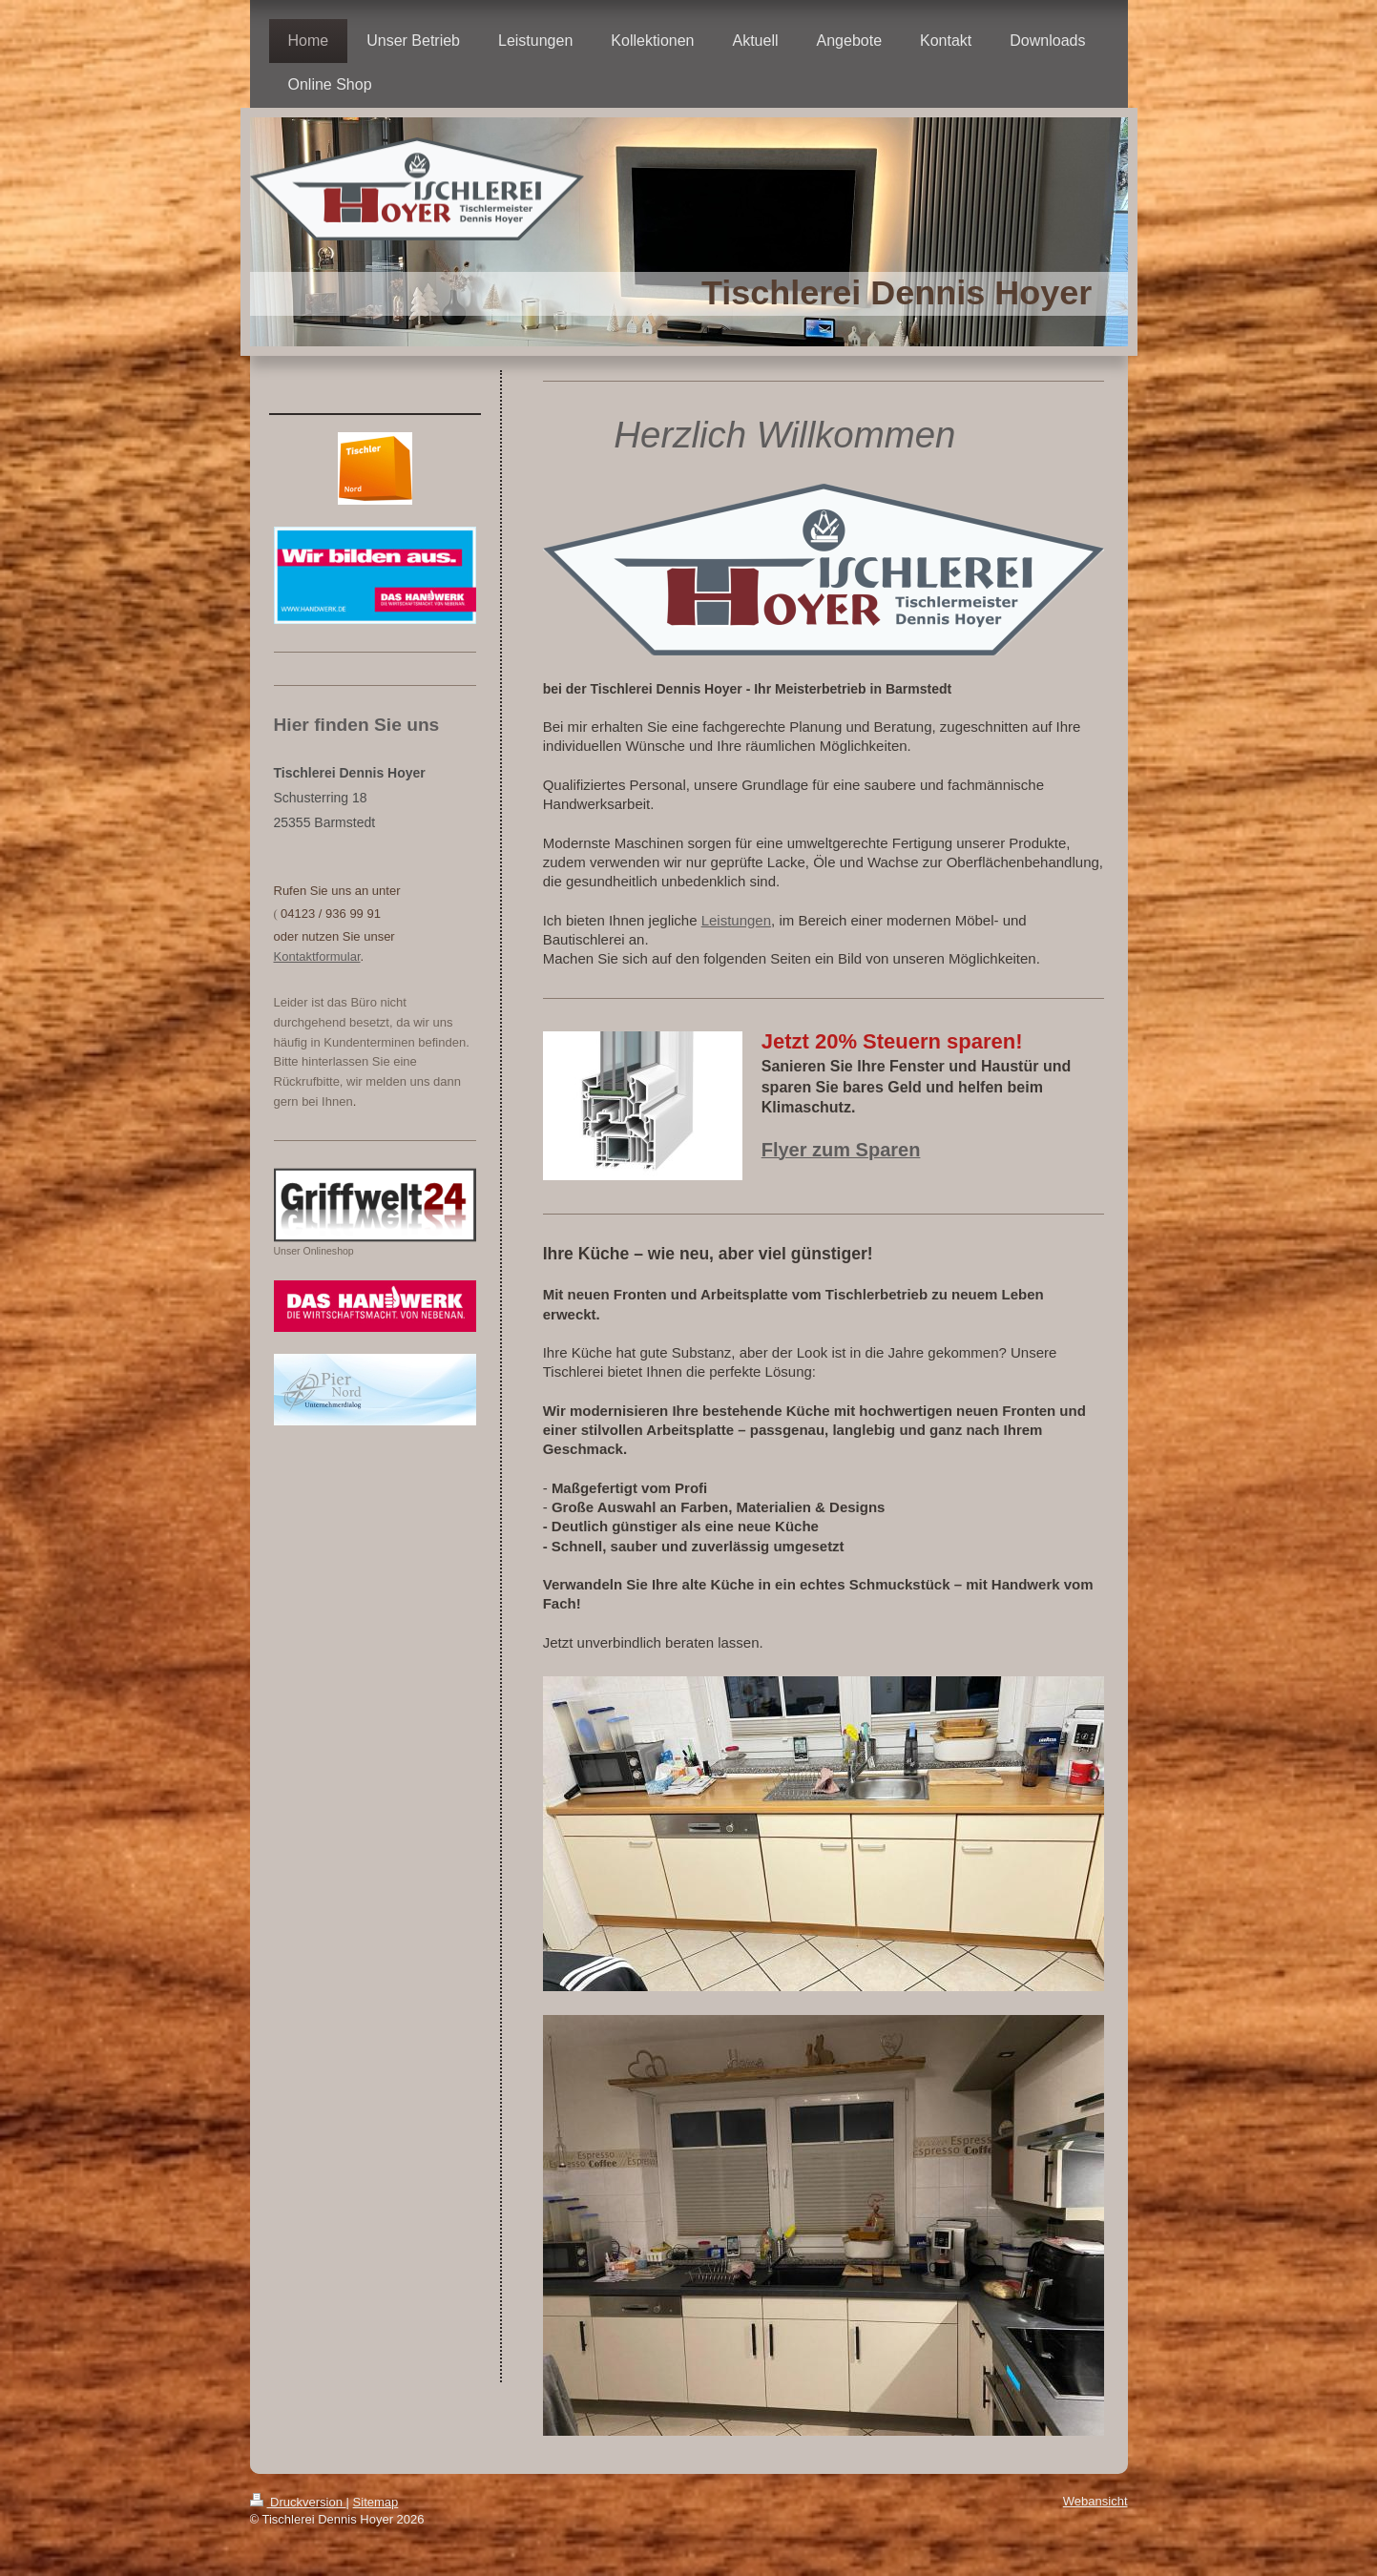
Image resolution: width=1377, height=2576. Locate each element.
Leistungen (736, 920)
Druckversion (298, 2502)
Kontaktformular (317, 956)
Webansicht (1095, 2501)
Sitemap (376, 2502)
